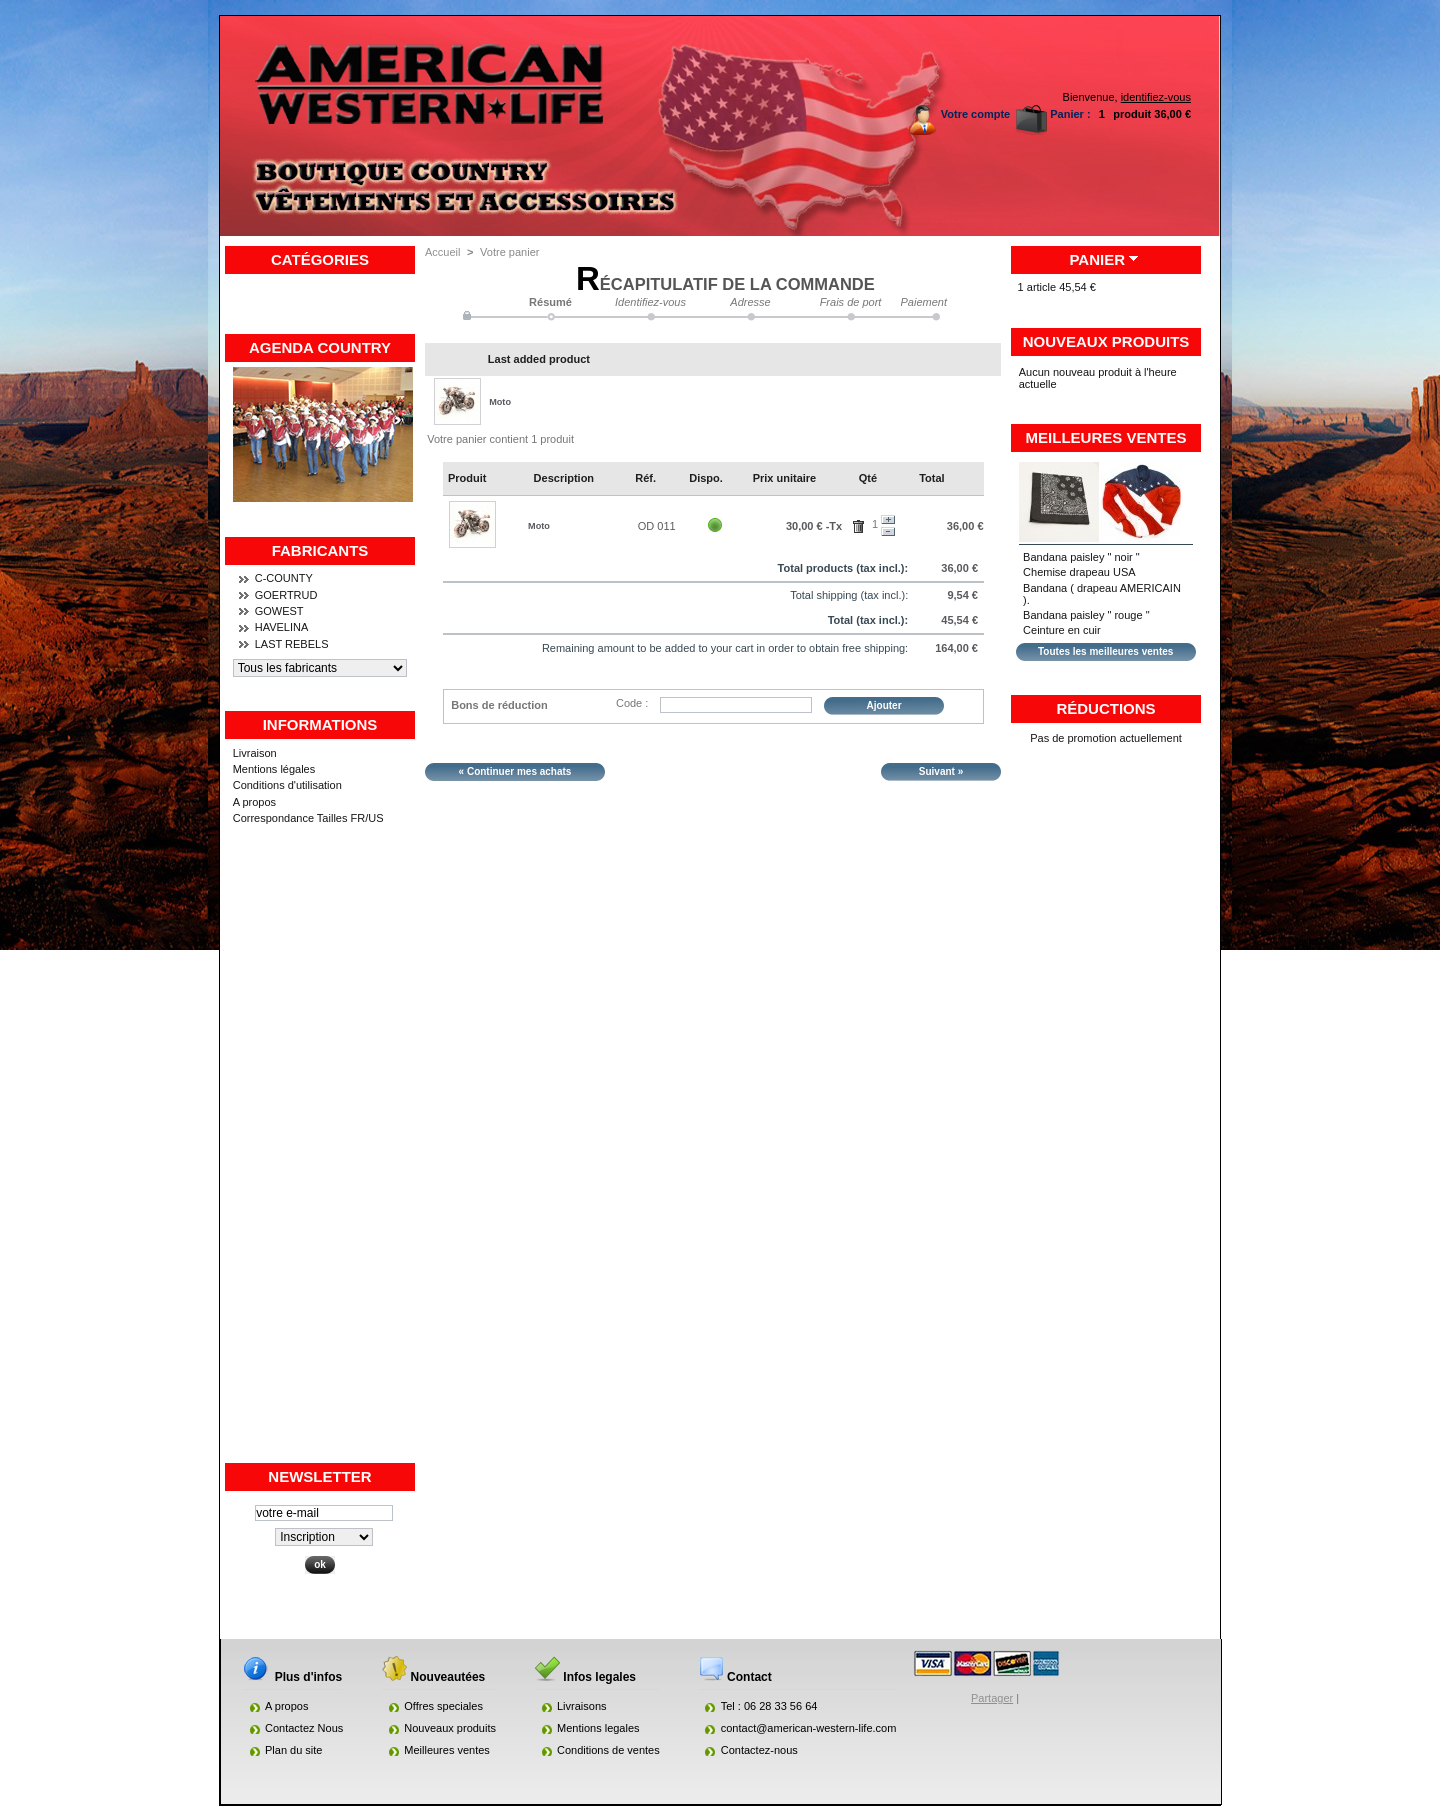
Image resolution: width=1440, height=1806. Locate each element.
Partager (992, 1698)
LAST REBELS (292, 644)
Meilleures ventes (1106, 437)
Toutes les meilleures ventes (1105, 651)
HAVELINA (282, 627)
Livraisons (582, 1706)
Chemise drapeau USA (1079, 572)
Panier (1097, 259)
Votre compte (975, 114)
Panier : (1070, 114)
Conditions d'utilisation (287, 785)
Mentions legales (598, 1728)
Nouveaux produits (1106, 341)
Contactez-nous (759, 1750)
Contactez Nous (304, 1728)
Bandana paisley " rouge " (1086, 615)
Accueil (442, 252)
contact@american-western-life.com (809, 1728)
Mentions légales (274, 769)
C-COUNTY (284, 578)
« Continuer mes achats (515, 771)
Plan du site (293, 1750)
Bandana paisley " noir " (1081, 557)
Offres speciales (443, 1706)
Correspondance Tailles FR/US (308, 818)
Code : (632, 703)
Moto (500, 402)
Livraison (255, 753)
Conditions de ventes (608, 1750)
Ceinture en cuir (1062, 630)
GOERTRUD (286, 595)
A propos (254, 802)
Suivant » (941, 771)
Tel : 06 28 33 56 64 (769, 1706)
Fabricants (320, 550)
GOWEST (279, 611)
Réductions (1105, 708)
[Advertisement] (320, 1161)
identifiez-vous (1156, 97)
